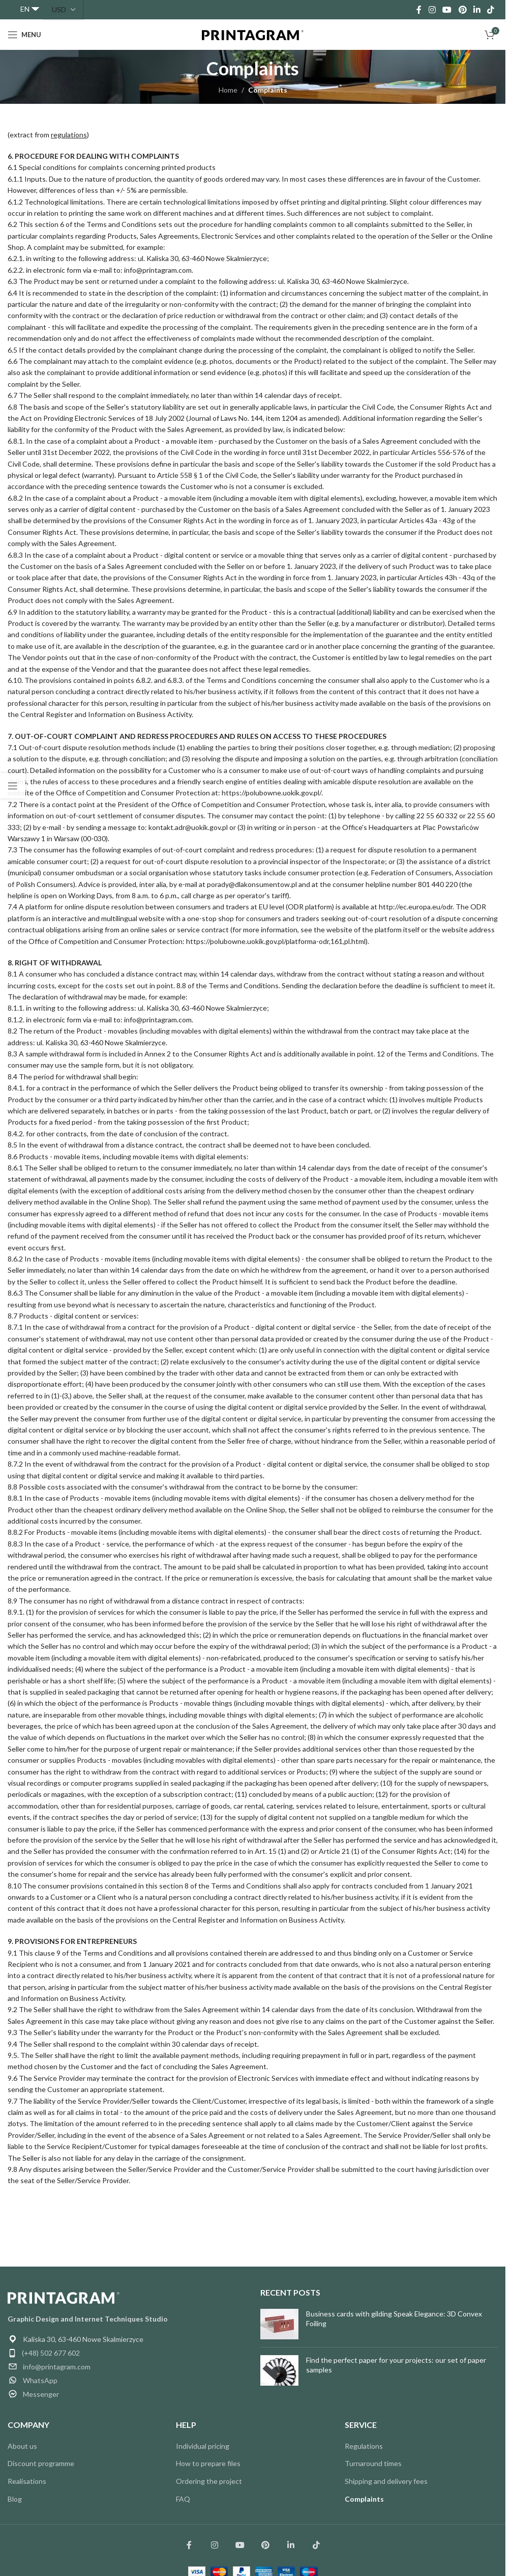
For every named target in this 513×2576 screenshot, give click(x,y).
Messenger (41, 2394)
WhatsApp (40, 2380)
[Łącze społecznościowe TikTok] (316, 2545)
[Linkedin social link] (477, 9)
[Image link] (63, 2297)
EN (24, 9)
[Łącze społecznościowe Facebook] (189, 2545)
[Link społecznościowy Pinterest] (265, 2545)
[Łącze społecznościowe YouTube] (240, 2545)
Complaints (364, 2499)
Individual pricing (202, 2446)
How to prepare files (208, 2463)
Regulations (364, 2446)
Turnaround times (373, 2463)
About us (22, 2446)
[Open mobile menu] (24, 34)
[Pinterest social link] (462, 9)
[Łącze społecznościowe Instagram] (214, 2545)
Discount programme (41, 2463)
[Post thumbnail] (279, 2324)
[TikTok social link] (491, 9)
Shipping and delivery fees (386, 2481)
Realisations (27, 2481)
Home (228, 89)
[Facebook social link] (419, 9)
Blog (15, 2499)
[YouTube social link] (447, 9)
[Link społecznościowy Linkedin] (291, 2545)
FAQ (183, 2499)
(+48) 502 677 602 (51, 2353)
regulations (69, 134)
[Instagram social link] (432, 9)
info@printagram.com (56, 2366)
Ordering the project (209, 2481)
